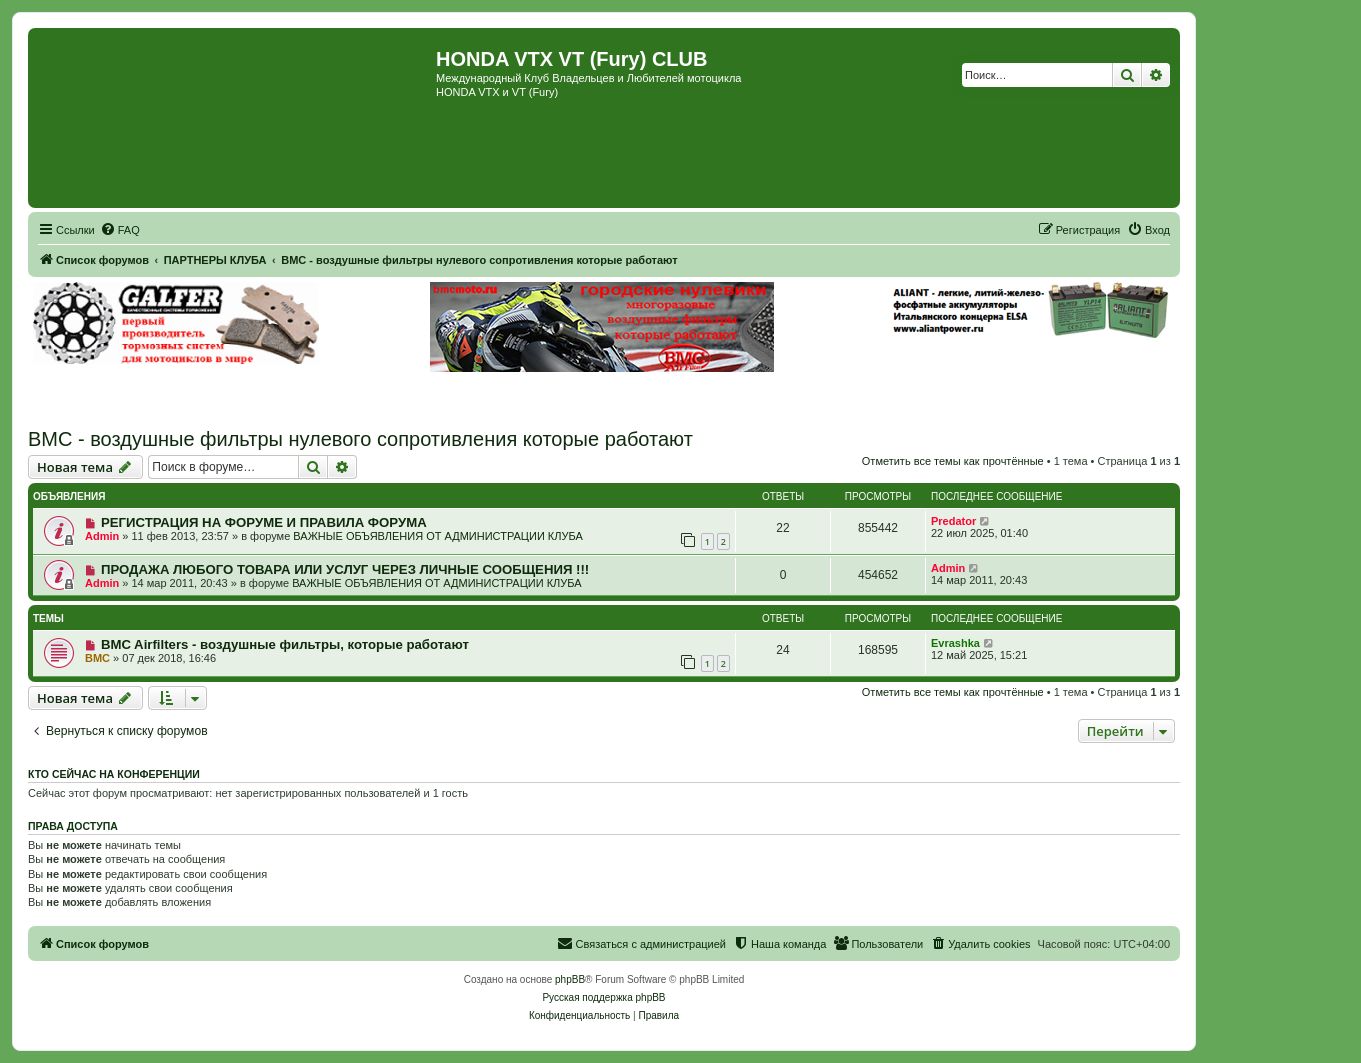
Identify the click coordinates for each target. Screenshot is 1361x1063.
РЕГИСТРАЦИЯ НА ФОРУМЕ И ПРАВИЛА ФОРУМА (264, 522)
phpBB (570, 979)
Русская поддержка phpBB (603, 997)
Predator (953, 521)
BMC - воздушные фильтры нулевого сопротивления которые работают (360, 439)
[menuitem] (120, 230)
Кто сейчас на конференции (114, 774)
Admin (102, 536)
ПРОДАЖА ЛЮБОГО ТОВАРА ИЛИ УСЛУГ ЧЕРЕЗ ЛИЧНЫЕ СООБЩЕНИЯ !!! (345, 569)
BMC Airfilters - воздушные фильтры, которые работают (285, 644)
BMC (97, 658)
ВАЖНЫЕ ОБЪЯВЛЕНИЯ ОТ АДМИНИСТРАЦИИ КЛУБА (437, 536)
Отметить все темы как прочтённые (953, 461)
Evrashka (955, 643)
